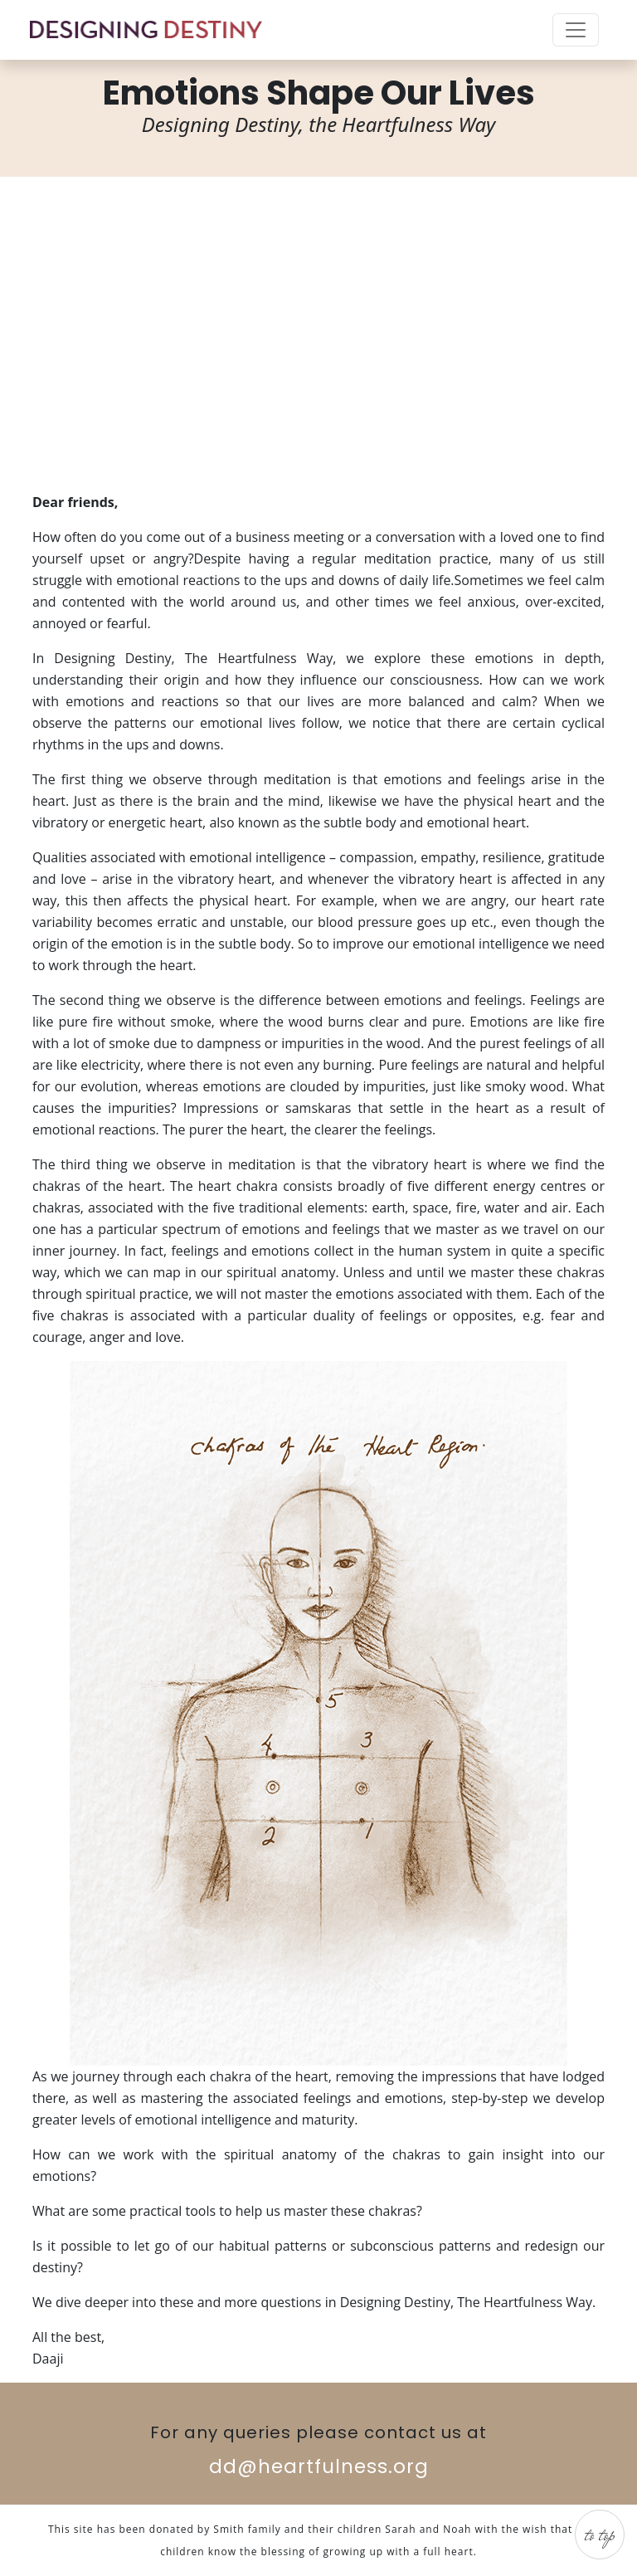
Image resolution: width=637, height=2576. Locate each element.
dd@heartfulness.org (319, 2466)
